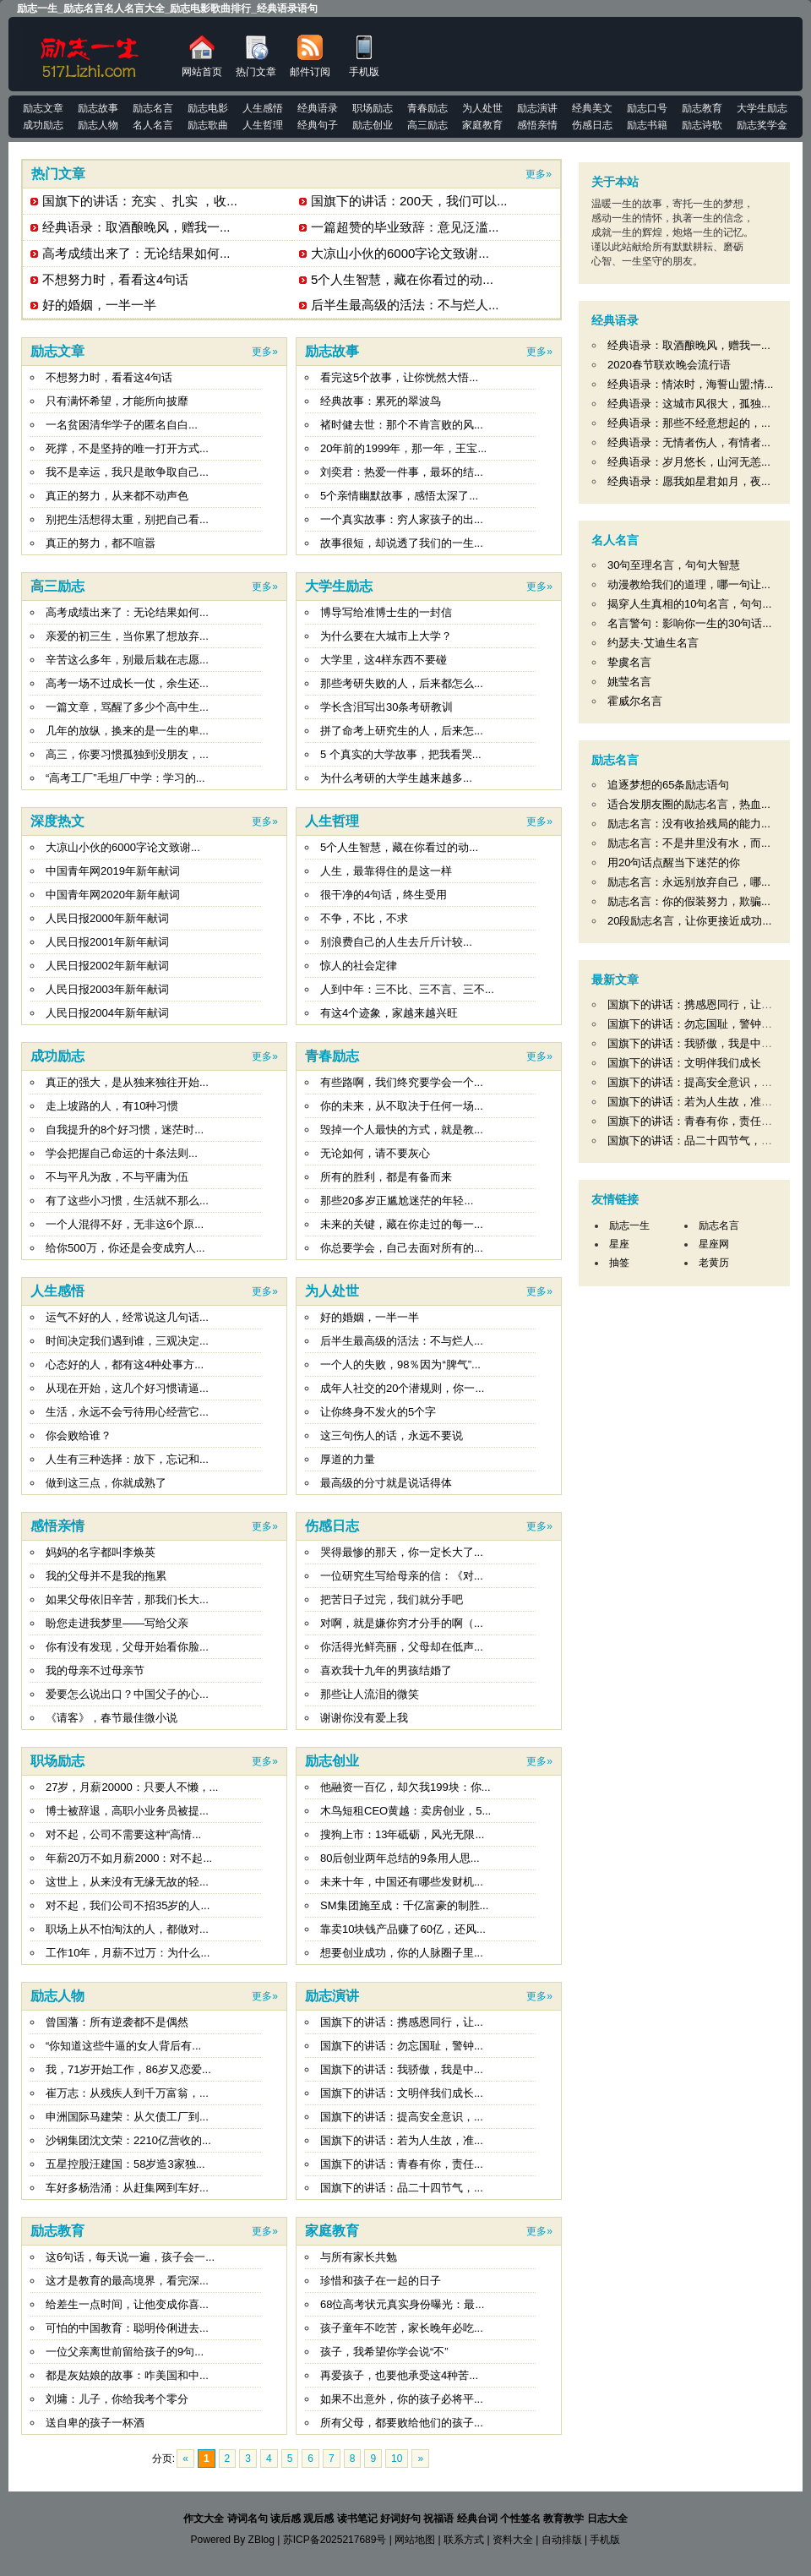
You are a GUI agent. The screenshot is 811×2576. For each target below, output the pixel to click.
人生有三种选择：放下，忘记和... (127, 1459)
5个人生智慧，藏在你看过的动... (402, 279)
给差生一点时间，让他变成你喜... (127, 2304)
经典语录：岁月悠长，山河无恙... (688, 462)
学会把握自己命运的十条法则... (122, 1153)
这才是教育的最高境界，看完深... (127, 2280)
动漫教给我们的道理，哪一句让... (688, 584)
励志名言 (615, 760)
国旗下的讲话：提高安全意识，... (401, 2116)
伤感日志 (332, 1526)
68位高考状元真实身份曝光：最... (402, 2304)
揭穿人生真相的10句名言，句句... (689, 604)
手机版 (364, 56)
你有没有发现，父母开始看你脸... (127, 1646)
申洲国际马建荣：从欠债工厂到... (127, 2116)
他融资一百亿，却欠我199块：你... (405, 1787)
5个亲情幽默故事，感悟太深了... (399, 495)
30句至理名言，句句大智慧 (673, 565)
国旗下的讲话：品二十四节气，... (401, 2187)
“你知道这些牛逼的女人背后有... (123, 2045)
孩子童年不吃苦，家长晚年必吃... (401, 2328)
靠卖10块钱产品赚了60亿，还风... (403, 1929)
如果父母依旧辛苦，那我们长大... (127, 1599)
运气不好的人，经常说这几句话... (127, 1317)
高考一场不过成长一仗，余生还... (127, 683)
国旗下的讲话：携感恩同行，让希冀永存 (706, 1004)
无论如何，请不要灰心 (375, 1153)
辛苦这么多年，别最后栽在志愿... (127, 659)
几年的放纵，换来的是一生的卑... (127, 730)
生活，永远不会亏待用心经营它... (127, 1411)
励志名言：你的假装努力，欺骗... (688, 901)
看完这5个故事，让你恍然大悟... (399, 377)
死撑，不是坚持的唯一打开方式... (127, 448)
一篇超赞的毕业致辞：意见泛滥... (405, 227)
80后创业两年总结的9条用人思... (400, 1858)
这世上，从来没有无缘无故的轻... (127, 1881)
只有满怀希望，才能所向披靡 (117, 401)
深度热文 (57, 821)
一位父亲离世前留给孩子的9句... (125, 2351)
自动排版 (562, 2540)
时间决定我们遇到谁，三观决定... (127, 1340)
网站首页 (202, 56)
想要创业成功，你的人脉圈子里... (401, 1952)
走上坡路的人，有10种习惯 (112, 1106)
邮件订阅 (310, 56)
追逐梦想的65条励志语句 (668, 784)
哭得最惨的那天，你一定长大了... (401, 1552)
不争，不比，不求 (364, 918)
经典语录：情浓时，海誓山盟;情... (690, 384)
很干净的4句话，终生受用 (383, 894)
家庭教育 (332, 2231)
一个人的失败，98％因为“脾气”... (400, 1364)
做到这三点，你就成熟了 (106, 1482)
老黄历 (714, 1263)
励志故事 (332, 351)
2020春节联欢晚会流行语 (669, 364)
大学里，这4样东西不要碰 (383, 659)
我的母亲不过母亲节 (95, 1670)
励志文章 (57, 351)
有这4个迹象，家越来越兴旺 (389, 1013)
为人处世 (332, 1291)
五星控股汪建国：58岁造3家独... (125, 2164)
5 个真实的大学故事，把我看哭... (401, 754)
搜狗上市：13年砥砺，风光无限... (402, 1834)
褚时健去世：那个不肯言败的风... (401, 424)
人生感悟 (57, 1291)
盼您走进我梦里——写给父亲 (117, 1623)
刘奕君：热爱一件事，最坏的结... (401, 472)
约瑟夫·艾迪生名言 (653, 642)
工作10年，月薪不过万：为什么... (128, 1952)
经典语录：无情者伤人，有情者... (688, 442)
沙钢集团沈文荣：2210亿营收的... (128, 2140)
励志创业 (332, 1761)
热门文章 (256, 56)
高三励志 (57, 586)
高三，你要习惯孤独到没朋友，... (127, 754)
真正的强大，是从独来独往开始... (127, 1082)
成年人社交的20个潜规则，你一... (402, 1388)
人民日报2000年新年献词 (107, 918)
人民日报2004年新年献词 (107, 1013)
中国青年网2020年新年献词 (113, 894)
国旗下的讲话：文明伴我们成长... (401, 2093)
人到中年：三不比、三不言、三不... (407, 989)
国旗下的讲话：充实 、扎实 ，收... (139, 201)
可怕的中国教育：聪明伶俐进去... (127, 2328)
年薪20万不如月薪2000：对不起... (129, 1858)
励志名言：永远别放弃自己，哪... (688, 882)
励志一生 (629, 1225)
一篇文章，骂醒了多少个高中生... (127, 707)
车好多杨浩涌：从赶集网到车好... (127, 2187)
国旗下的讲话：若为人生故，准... (401, 2140)
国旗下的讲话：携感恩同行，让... (401, 2022)
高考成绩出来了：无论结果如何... (136, 253)
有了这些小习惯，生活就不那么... (127, 1200)
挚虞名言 (629, 662)
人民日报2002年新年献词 (107, 965)
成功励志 (57, 1056)
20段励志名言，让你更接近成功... (689, 920)
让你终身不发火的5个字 (378, 1411)
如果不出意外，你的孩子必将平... (401, 2399)
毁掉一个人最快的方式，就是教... (401, 1129)
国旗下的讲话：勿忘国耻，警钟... (401, 2045)
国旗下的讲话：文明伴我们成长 (684, 1062)
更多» (538, 174)
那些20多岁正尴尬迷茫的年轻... (396, 1200)
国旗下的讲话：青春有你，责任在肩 (695, 1121)
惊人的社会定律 (358, 965)
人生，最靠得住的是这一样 (386, 871)
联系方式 (464, 2540)
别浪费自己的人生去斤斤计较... (396, 942)
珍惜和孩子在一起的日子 (380, 2280)
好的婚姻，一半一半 (99, 304)
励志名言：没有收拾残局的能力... (688, 823)
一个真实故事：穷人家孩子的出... (401, 519)
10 (396, 2458)
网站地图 (415, 2540)
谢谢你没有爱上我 (364, 1717)
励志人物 (57, 1996)
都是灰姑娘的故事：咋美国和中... (127, 2375)
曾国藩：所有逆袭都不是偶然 (117, 2022)
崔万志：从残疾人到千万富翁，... (127, 2093)
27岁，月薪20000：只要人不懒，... (132, 1787)
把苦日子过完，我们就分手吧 (391, 1599)
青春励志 (332, 1056)
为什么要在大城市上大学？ (386, 636)
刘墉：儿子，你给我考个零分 (117, 2399)
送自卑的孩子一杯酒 (95, 2422)
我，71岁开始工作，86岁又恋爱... (128, 2069)
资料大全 (513, 2540)
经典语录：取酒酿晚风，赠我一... (136, 227)
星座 (619, 1244)
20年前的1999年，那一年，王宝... (403, 448)
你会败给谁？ (79, 1435)
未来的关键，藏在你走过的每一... (401, 1224)
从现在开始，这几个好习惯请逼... (127, 1388)
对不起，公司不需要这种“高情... (123, 1834)
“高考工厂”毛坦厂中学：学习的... (125, 778)
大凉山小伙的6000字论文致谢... (400, 253)
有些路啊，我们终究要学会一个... (401, 1082)
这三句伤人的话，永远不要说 (391, 1435)
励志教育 (57, 2231)
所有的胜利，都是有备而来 (386, 1177)
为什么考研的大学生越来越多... (396, 778)
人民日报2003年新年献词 (107, 989)
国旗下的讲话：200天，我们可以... (409, 201)
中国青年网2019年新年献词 (113, 871)
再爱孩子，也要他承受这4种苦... (399, 2375)
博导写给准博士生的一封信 (386, 612)
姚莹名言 (629, 681)
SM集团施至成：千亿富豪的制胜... (404, 1905)
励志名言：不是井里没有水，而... (688, 843)
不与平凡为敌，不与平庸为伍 (117, 1177)
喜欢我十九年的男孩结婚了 (386, 1670)
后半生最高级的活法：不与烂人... (405, 304)
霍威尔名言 (634, 701)
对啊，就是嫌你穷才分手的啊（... (401, 1623)
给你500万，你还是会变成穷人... (125, 1248)
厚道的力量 (347, 1459)
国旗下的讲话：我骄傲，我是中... (401, 2069)
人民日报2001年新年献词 (107, 942)
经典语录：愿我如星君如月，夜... (688, 481)
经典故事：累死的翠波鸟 (380, 401)
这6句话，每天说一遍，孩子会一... (130, 2257)
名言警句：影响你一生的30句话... (689, 623)
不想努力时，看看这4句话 (115, 279)
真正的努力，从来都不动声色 (117, 495)
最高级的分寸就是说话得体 (386, 1482)
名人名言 (615, 540)
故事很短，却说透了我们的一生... (401, 543)
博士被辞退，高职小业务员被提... (127, 1810)
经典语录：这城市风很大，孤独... (688, 403)
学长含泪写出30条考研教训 (386, 707)
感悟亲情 (57, 1526)
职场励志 (57, 1761)
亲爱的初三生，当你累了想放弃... (127, 636)
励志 (89, 54)
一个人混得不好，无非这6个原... (125, 1224)
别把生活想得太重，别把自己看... (127, 519)
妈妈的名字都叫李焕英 (100, 1552)
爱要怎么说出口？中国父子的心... (127, 1694)
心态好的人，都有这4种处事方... (125, 1364)
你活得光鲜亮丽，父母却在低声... (401, 1646)
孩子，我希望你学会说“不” (384, 2351)
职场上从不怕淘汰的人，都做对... (127, 1929)
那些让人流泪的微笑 (369, 1694)
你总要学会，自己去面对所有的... (401, 1248)
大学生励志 (339, 586)
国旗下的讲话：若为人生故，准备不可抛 (706, 1101)
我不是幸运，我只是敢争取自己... (127, 472)
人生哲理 (332, 821)
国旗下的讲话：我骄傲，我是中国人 (695, 1043)
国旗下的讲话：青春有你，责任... (401, 2164)
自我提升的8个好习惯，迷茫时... (125, 1129)
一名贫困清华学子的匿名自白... (122, 424)
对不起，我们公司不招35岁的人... (128, 1905)
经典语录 (615, 320)
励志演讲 (332, 1996)
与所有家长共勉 (358, 2257)
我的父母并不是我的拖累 (106, 1575)
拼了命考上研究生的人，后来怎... (401, 730)
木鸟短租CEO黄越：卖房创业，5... (405, 1810)
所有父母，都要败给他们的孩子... (401, 2422)
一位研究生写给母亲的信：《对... (401, 1575)
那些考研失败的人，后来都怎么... (401, 683)
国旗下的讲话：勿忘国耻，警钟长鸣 (695, 1024)
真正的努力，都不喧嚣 (100, 543)
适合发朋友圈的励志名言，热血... (688, 804)
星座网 (714, 1244)
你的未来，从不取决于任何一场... (401, 1106)
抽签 (619, 1263)
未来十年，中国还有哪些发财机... (401, 1881)
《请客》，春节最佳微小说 (111, 1717)
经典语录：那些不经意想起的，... (688, 423)
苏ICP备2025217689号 (335, 2540)
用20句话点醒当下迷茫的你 (673, 862)
